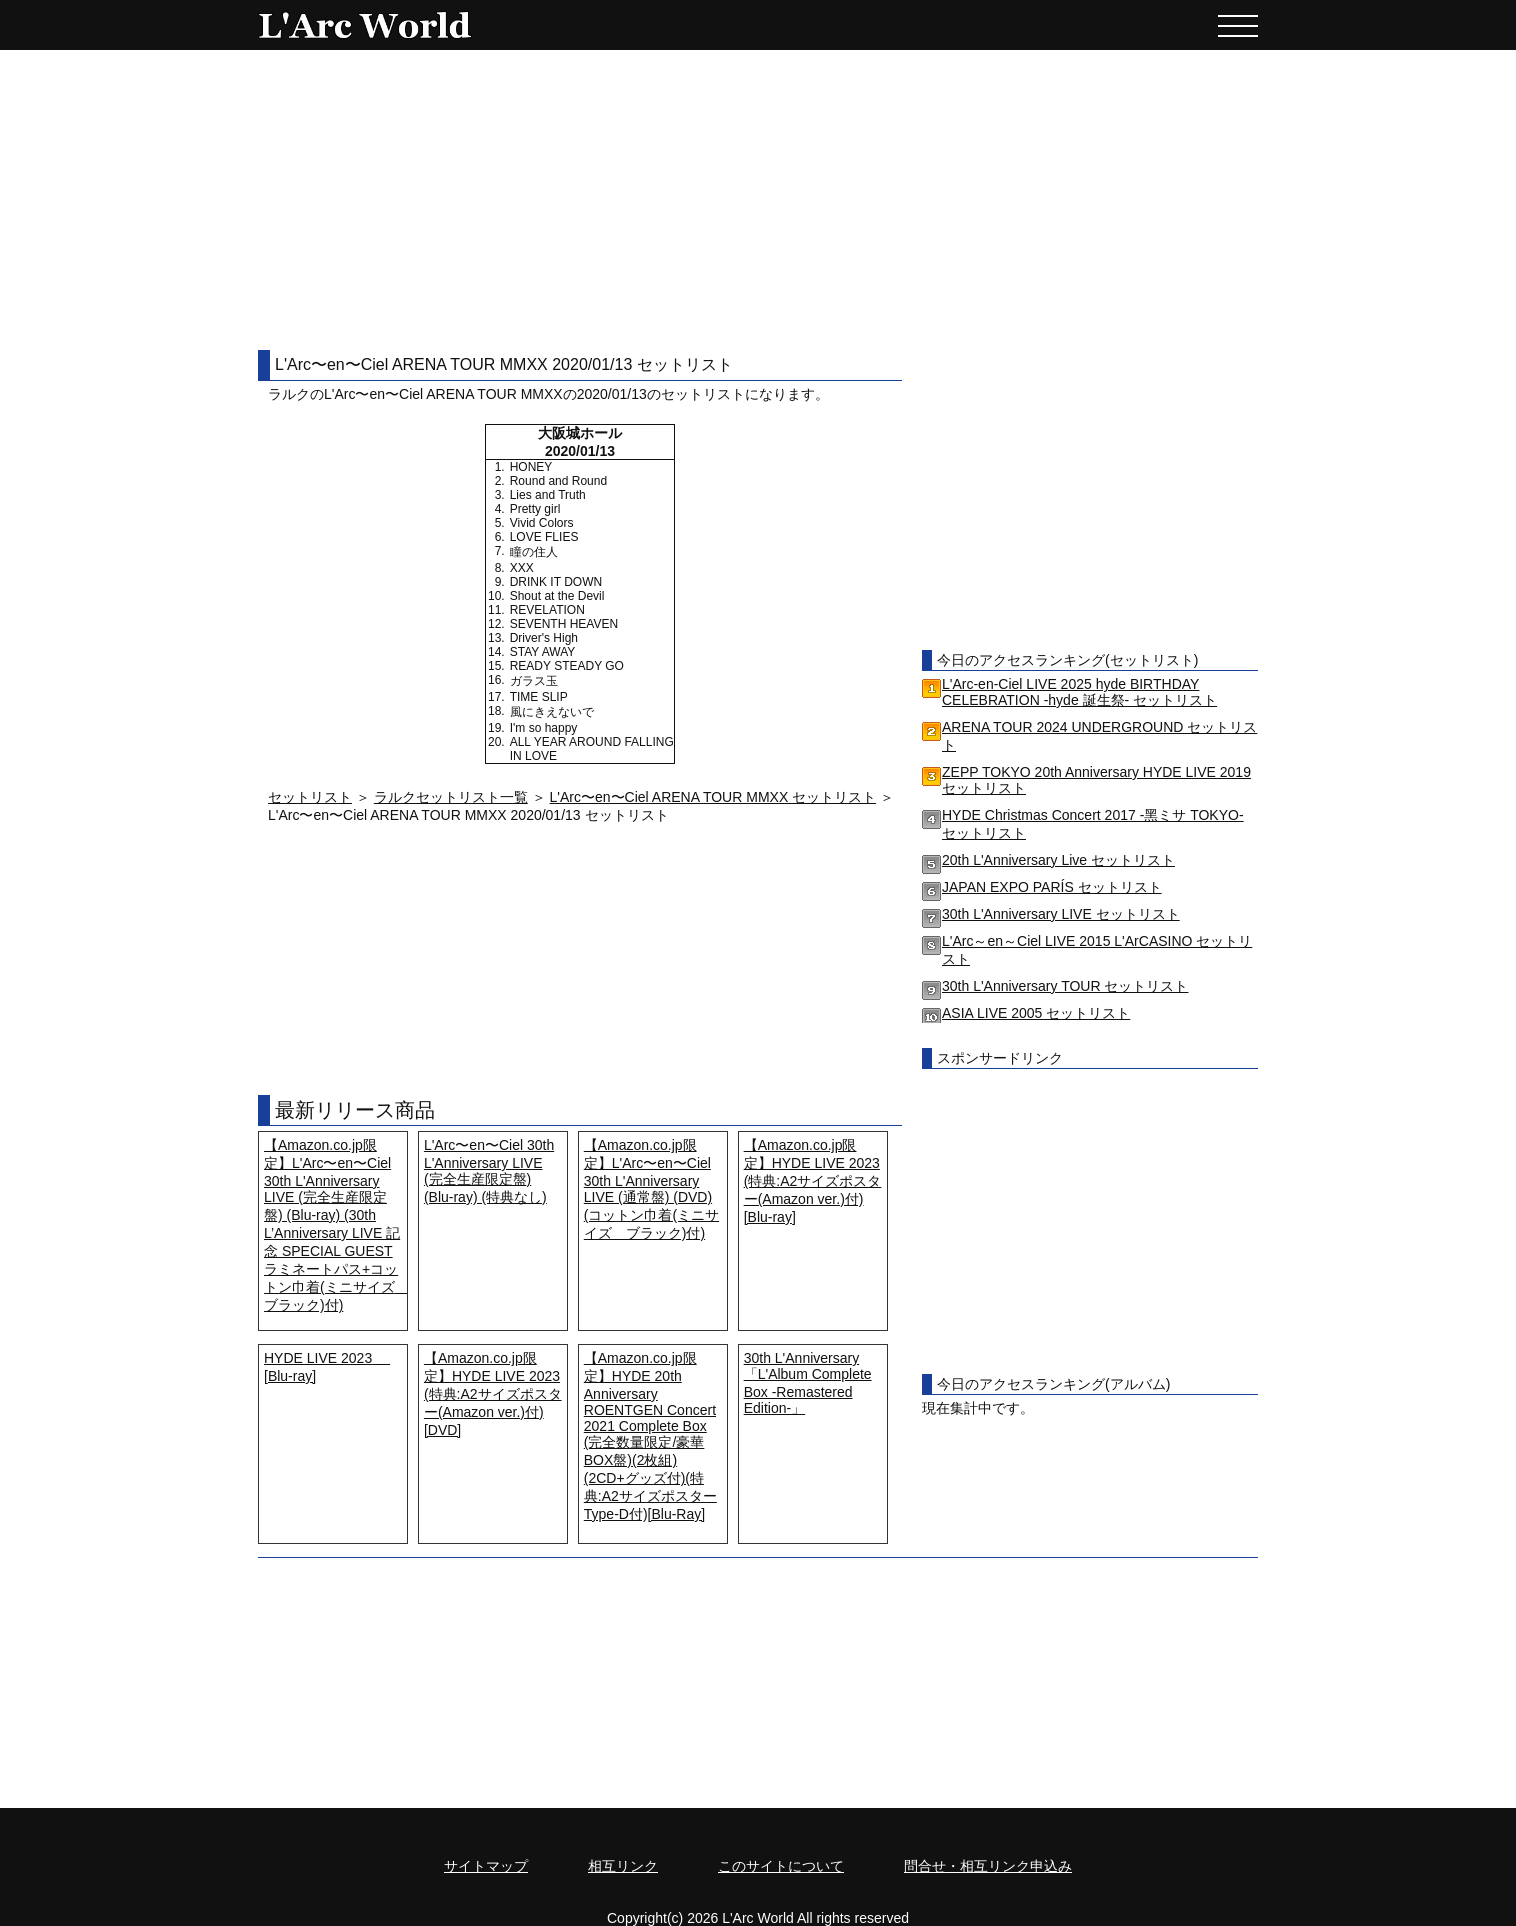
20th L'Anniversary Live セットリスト (1058, 860)
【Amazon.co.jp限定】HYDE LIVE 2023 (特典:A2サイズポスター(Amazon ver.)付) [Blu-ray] (813, 1181)
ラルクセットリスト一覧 (451, 797)
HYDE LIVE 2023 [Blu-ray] (327, 1367)
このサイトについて (781, 1866)
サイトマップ (486, 1866)
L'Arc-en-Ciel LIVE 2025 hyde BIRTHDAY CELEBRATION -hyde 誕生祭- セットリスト (1079, 692)
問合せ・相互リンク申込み (988, 1866)
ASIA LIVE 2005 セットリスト (1036, 1013)
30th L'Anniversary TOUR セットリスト (1065, 986)
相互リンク (623, 1866)
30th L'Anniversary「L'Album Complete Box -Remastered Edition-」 (808, 1383)
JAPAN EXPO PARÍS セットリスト (1052, 887)
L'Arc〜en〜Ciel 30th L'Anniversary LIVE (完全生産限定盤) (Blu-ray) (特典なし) (489, 1171)
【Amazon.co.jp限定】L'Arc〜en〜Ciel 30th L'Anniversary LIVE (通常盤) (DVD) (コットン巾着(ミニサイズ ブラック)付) (651, 1189)
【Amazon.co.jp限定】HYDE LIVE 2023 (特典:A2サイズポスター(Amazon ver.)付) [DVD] (493, 1394)
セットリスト (310, 797)
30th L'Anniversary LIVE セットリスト (1061, 914)
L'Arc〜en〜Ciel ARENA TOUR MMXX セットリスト (713, 797)
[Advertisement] (758, 200)
